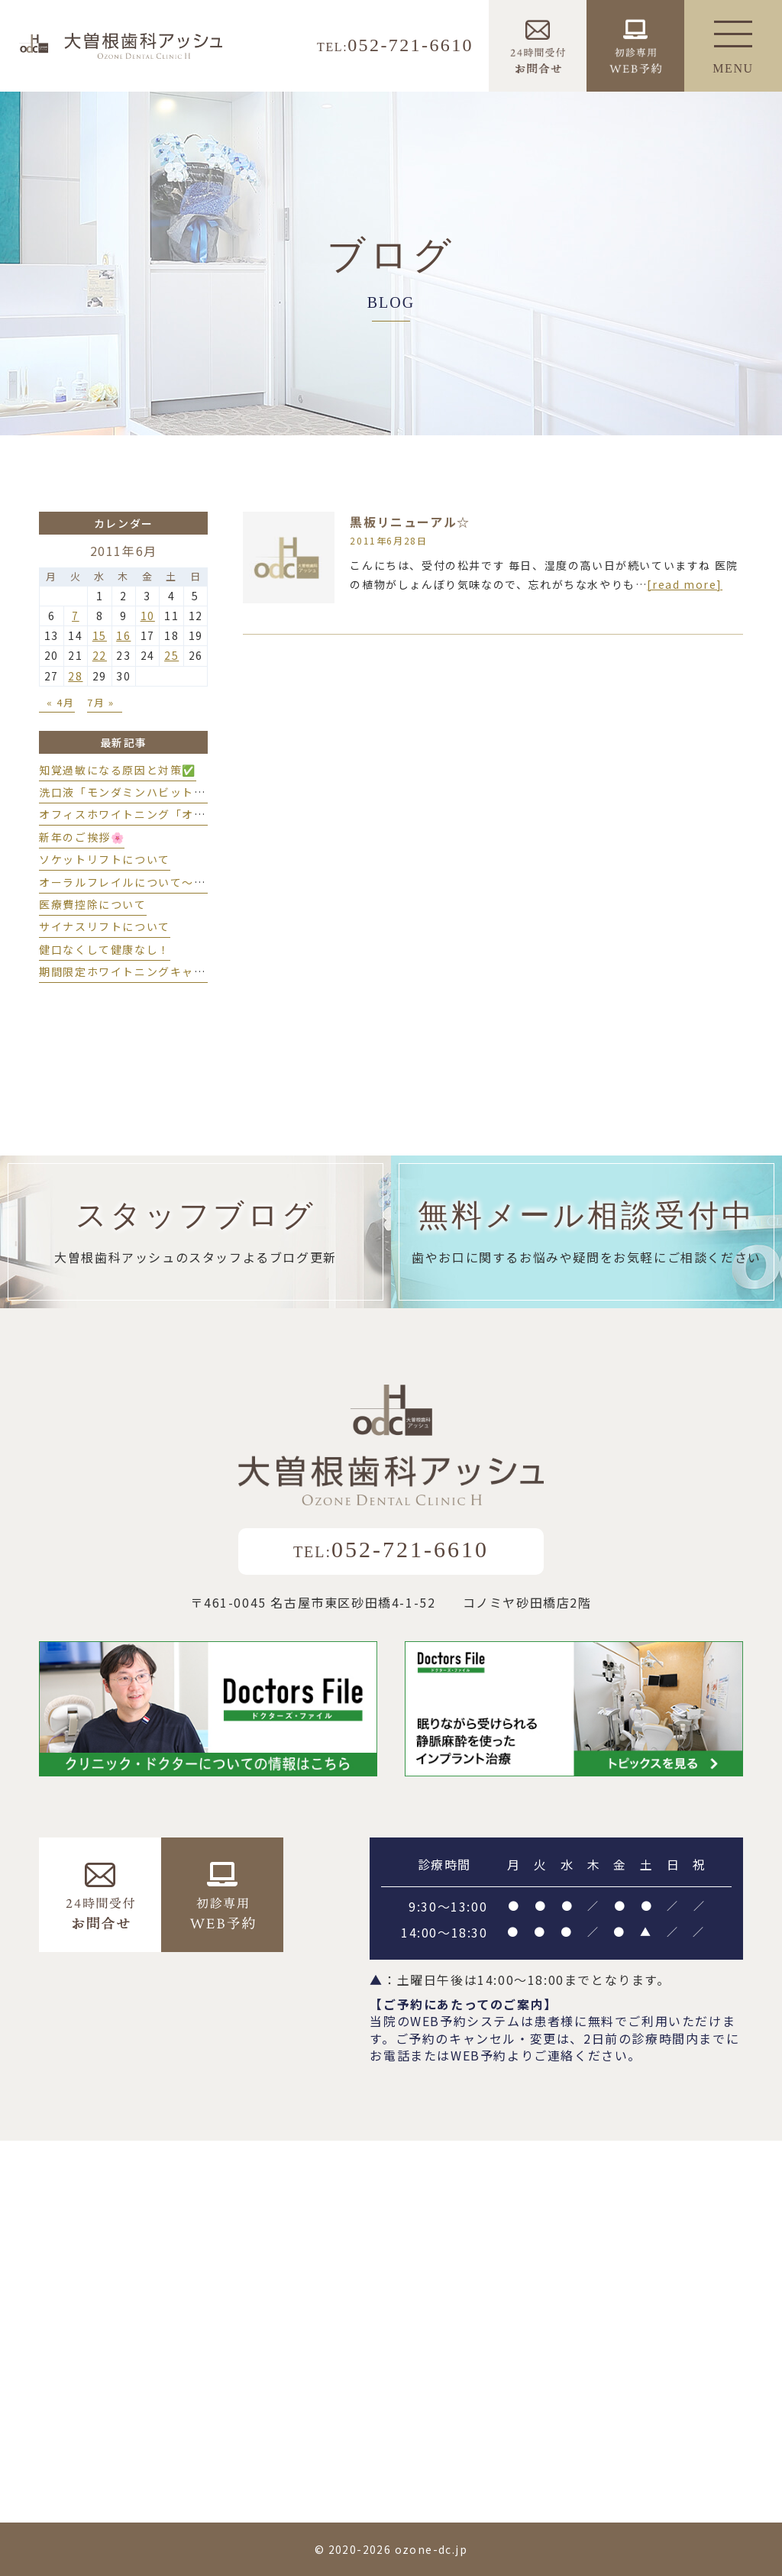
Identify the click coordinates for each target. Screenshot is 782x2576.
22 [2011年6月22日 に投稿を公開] (99, 655)
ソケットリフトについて (104, 859)
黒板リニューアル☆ (410, 521)
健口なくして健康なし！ (104, 949)
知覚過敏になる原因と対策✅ (117, 769)
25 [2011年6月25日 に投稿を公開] (171, 655)
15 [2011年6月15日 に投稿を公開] (99, 635)
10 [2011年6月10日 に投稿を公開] (148, 615)
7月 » (100, 702)
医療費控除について (92, 904)
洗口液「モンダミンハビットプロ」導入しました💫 (177, 792)
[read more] (684, 584)
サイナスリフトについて (104, 926)
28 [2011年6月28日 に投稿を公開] (75, 676)
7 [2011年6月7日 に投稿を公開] (75, 615)
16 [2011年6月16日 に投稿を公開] (123, 635)
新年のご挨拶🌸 (81, 837)
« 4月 (60, 702)
